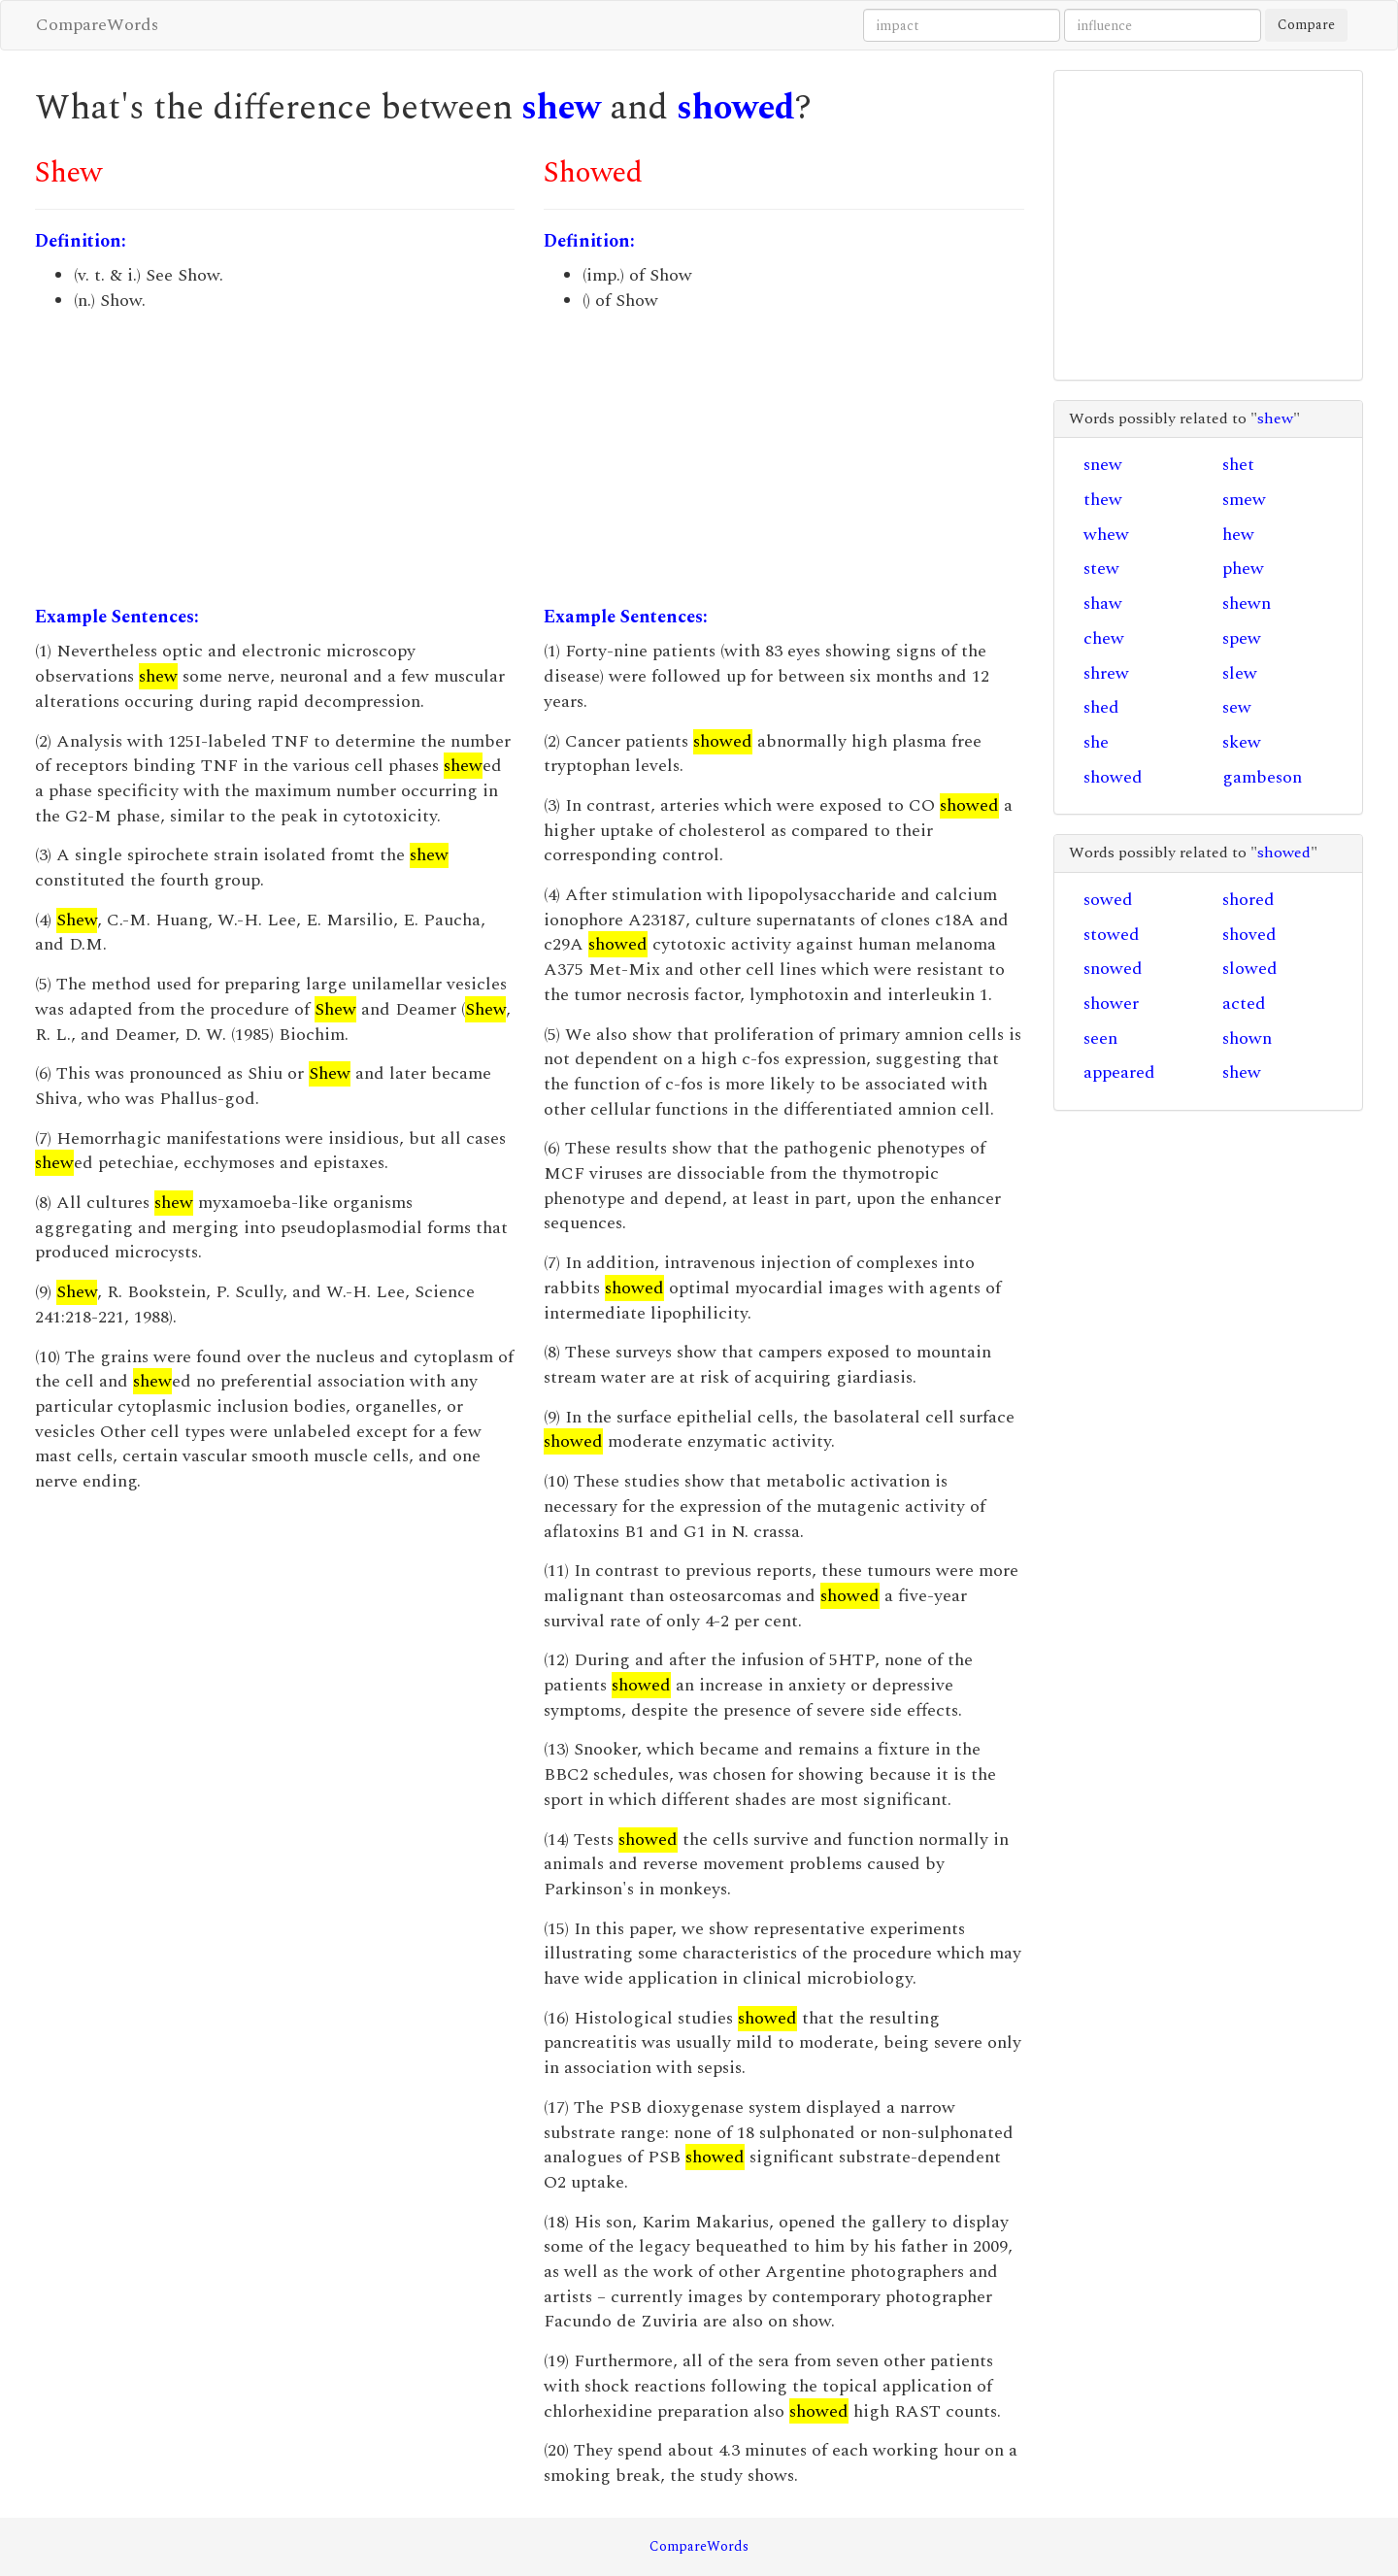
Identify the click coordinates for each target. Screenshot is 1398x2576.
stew (1101, 568)
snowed (1113, 968)
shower (1111, 1003)
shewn (1246, 603)
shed (1101, 707)
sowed (1108, 900)
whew (1106, 534)
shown (1247, 1038)
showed (736, 108)
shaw (1102, 603)
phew (1243, 568)
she (1096, 742)
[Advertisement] (275, 459)
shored (1248, 900)
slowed (1250, 968)
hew (1238, 534)
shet (1238, 465)
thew (1102, 499)
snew (1102, 465)
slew (1239, 673)
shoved (1249, 934)
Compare (1306, 25)
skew (1241, 742)
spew (1241, 638)
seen (1100, 1038)
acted (1244, 1003)
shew (561, 108)
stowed (1111, 934)
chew (1103, 638)
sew (1236, 707)
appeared (1119, 1072)
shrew (1106, 673)
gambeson (1262, 777)
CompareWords (97, 25)
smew (1244, 499)
